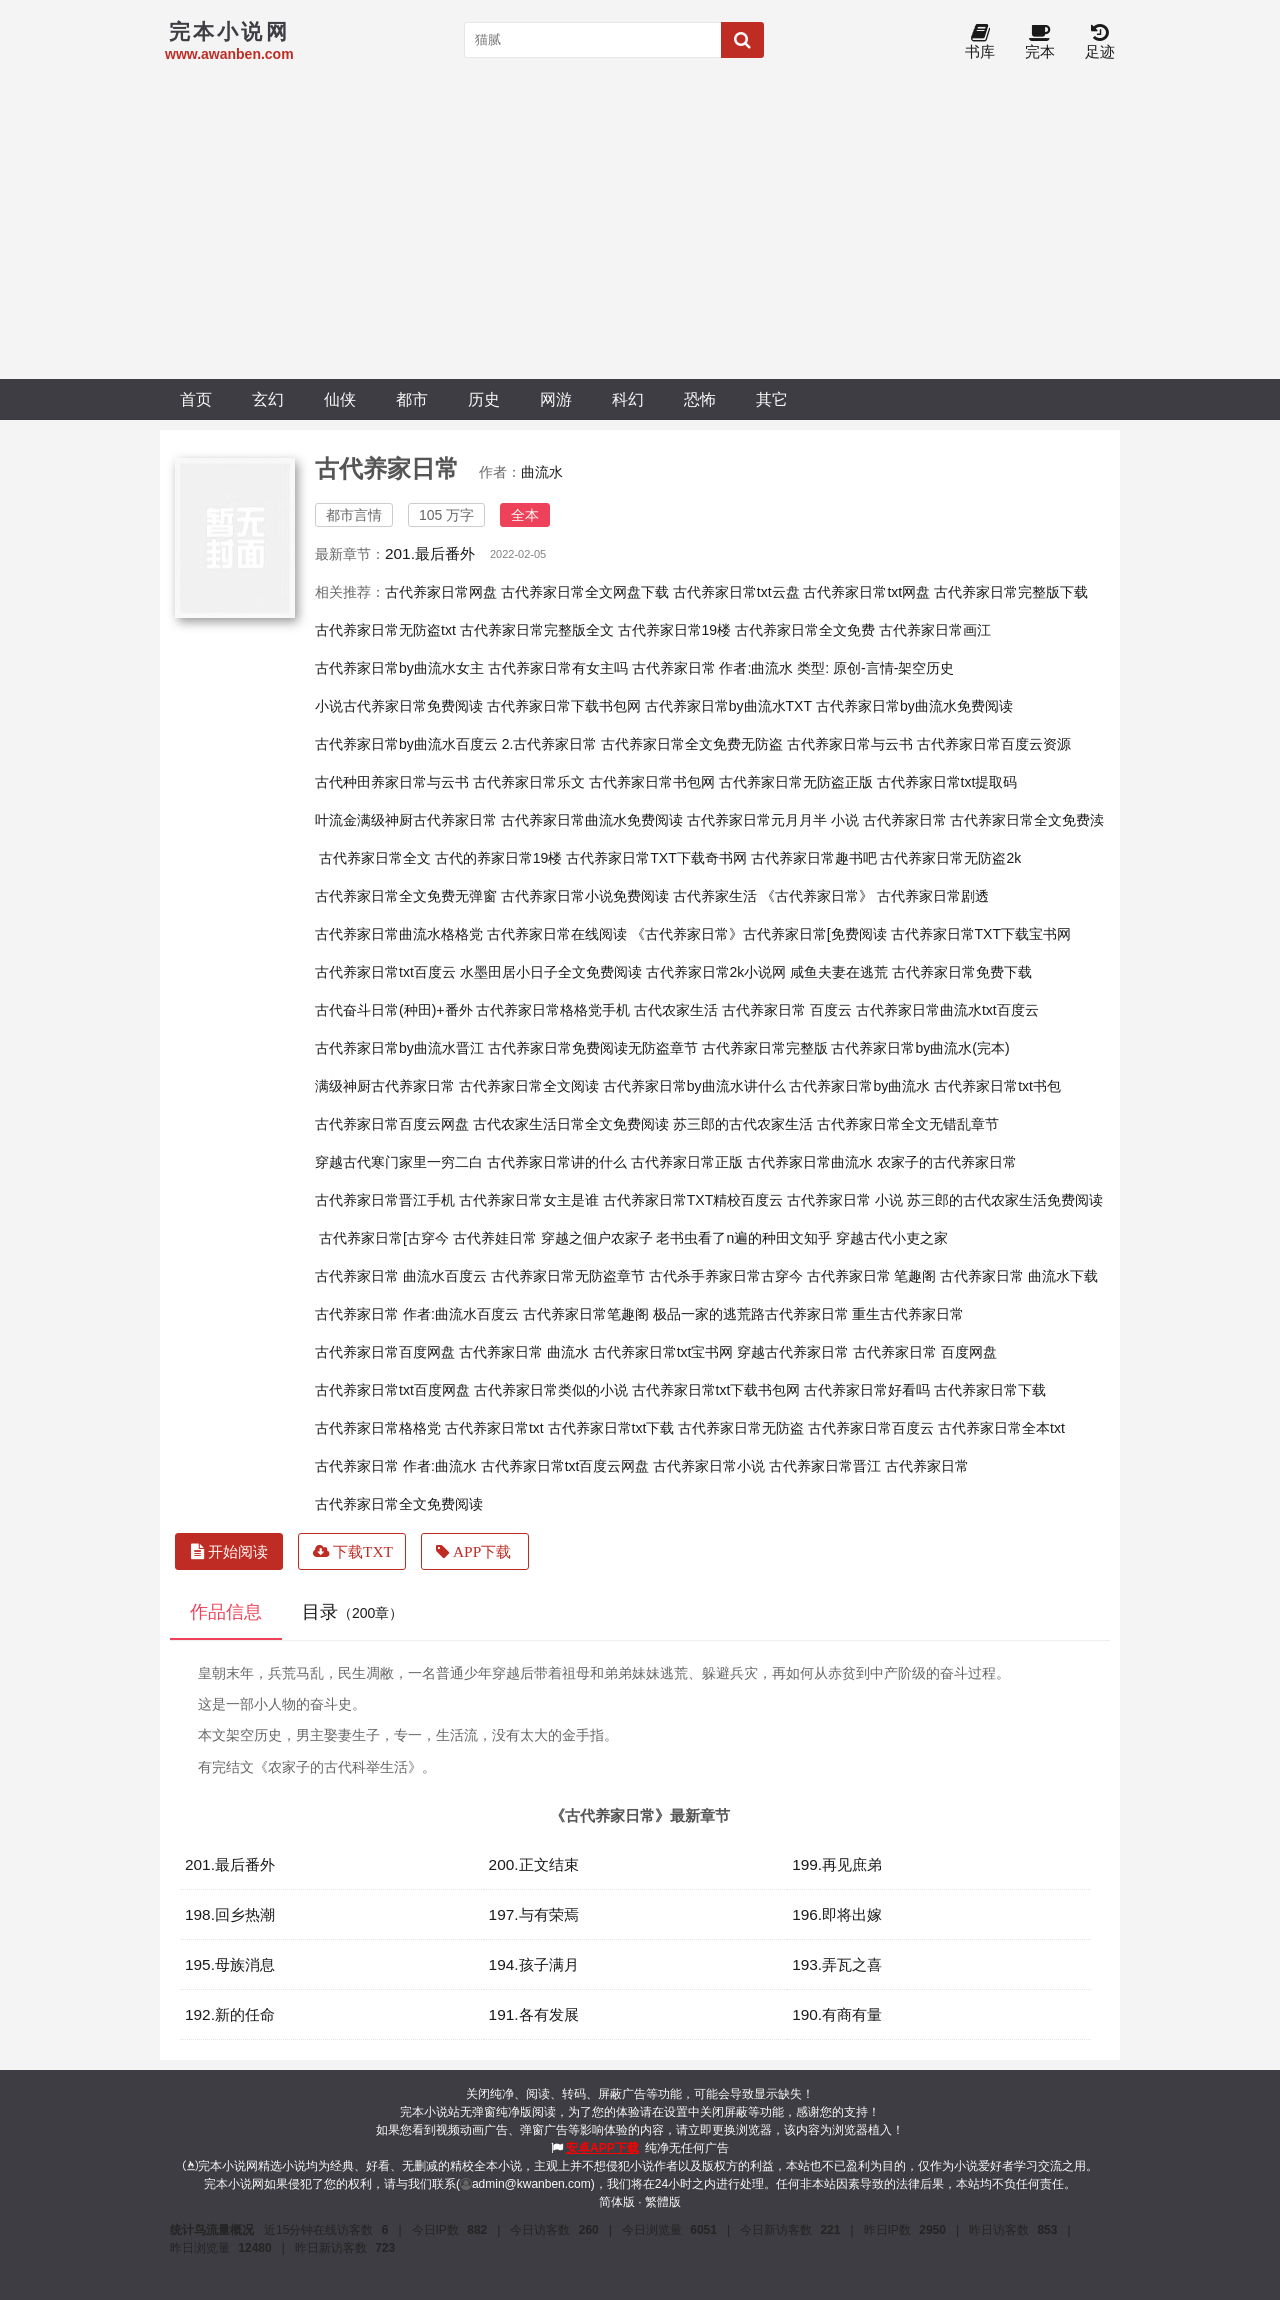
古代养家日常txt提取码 (947, 782)
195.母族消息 (230, 1964)
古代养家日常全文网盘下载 (585, 592)
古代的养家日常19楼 (499, 858)
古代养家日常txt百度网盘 (392, 1390)
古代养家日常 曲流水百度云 (401, 1276)
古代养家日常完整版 (765, 1048)
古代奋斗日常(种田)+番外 (394, 1010)
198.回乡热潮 (230, 1914)
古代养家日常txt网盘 (866, 592)
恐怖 (700, 399)
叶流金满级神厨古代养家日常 (406, 820)
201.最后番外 (430, 553)
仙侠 (340, 399)
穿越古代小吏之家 (892, 1238)
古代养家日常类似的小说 (551, 1390)
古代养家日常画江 (935, 630)
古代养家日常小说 (709, 1466)
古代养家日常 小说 (845, 1200)
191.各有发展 (534, 2014)
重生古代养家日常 (908, 1314)
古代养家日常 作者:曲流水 (396, 1466)
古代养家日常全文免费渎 (1027, 820)
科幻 (628, 399)
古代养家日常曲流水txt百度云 (947, 1010)
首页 (196, 399)
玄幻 (268, 399)
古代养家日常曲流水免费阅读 (592, 820)
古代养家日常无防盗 (741, 1428)
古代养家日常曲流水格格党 (399, 934)
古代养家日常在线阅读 (557, 934)
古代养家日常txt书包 (997, 1086)
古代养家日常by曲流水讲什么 (694, 1086)
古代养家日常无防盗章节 (568, 1276)
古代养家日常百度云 (871, 1428)
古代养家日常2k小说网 (716, 972)
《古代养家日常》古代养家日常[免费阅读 (759, 934)
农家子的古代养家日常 (947, 1162)
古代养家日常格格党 (378, 1428)
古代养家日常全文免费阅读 (399, 1504)
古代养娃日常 (495, 1238)
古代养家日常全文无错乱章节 (908, 1124)
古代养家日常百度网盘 (385, 1352)
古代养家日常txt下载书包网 (716, 1390)
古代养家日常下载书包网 (564, 706)
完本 (1040, 42)
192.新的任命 (230, 2014)
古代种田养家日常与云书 (392, 782)
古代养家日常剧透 (933, 896)
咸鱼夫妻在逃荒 (839, 972)
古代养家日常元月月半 (757, 820)
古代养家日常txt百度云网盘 (565, 1466)
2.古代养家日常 (550, 744)
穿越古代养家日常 (793, 1352)
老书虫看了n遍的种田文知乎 (744, 1238)
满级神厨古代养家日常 (385, 1086)
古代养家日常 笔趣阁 (872, 1276)
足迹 (1100, 42)
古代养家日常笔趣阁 (586, 1314)
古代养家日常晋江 (825, 1466)
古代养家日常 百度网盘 (925, 1352)
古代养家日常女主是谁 (529, 1200)
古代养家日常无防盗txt (385, 630)
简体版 (617, 2202)
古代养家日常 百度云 (787, 1010)
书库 (980, 42)
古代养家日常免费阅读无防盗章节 (593, 1048)
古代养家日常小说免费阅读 (585, 896)
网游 (556, 399)
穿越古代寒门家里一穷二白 (399, 1162)
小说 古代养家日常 (889, 820)
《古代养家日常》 (817, 896)
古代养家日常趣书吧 (814, 858)
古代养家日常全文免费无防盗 (692, 744)
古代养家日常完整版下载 (1011, 592)
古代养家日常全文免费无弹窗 (406, 896)
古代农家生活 (676, 1010)
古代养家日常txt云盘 (736, 592)
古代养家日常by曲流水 (859, 1086)
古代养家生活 (715, 896)
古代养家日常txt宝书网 (663, 1352)
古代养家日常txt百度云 (385, 972)
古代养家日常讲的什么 (557, 1162)
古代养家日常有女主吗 (558, 668)
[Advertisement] (640, 229)
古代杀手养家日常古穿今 (726, 1276)
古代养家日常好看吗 (867, 1390)
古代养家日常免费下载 (962, 972)
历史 (484, 399)
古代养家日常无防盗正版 (796, 782)
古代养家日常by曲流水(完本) (920, 1048)
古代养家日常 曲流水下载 (1019, 1276)
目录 (352, 1612)
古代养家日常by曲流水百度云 (406, 744)
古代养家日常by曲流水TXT (728, 706)
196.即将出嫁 (837, 1914)
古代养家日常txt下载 (611, 1428)
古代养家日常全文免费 (805, 630)
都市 (412, 399)
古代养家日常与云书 (850, 744)
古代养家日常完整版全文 (537, 630)
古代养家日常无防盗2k (950, 858)
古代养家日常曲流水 (810, 1162)
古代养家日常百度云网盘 (392, 1124)
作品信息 (226, 1612)
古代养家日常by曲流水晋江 (399, 1048)
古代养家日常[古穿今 (384, 1238)
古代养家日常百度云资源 (994, 744)
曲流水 (542, 472)
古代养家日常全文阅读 (529, 1086)
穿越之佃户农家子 (597, 1238)
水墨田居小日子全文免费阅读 (551, 972)
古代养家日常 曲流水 (524, 1352)
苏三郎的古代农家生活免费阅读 (1005, 1200)
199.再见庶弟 (837, 1864)
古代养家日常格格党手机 (553, 1010)
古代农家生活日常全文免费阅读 (571, 1124)
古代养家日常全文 (375, 858)
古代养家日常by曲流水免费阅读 (914, 706)
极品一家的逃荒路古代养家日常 (751, 1314)
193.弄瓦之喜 (837, 1964)
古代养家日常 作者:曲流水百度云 (417, 1314)
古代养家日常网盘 (441, 592)
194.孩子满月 (534, 1964)
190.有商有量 (837, 2014)
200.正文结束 (534, 1864)
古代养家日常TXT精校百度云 (693, 1200)
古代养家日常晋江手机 (385, 1200)
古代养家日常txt (494, 1428)
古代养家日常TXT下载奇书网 (656, 858)
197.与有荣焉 (534, 1914)
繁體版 (663, 2202)
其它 (772, 399)
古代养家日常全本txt (1001, 1428)
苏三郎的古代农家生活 (743, 1124)
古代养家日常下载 (990, 1390)
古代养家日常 (927, 1466)
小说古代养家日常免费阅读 (399, 706)
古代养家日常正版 (687, 1162)
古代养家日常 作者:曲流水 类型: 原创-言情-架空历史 (793, 668)
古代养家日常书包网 (652, 782)
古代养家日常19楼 (675, 630)
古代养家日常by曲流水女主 (399, 668)
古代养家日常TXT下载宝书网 (981, 934)
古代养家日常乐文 (529, 782)
